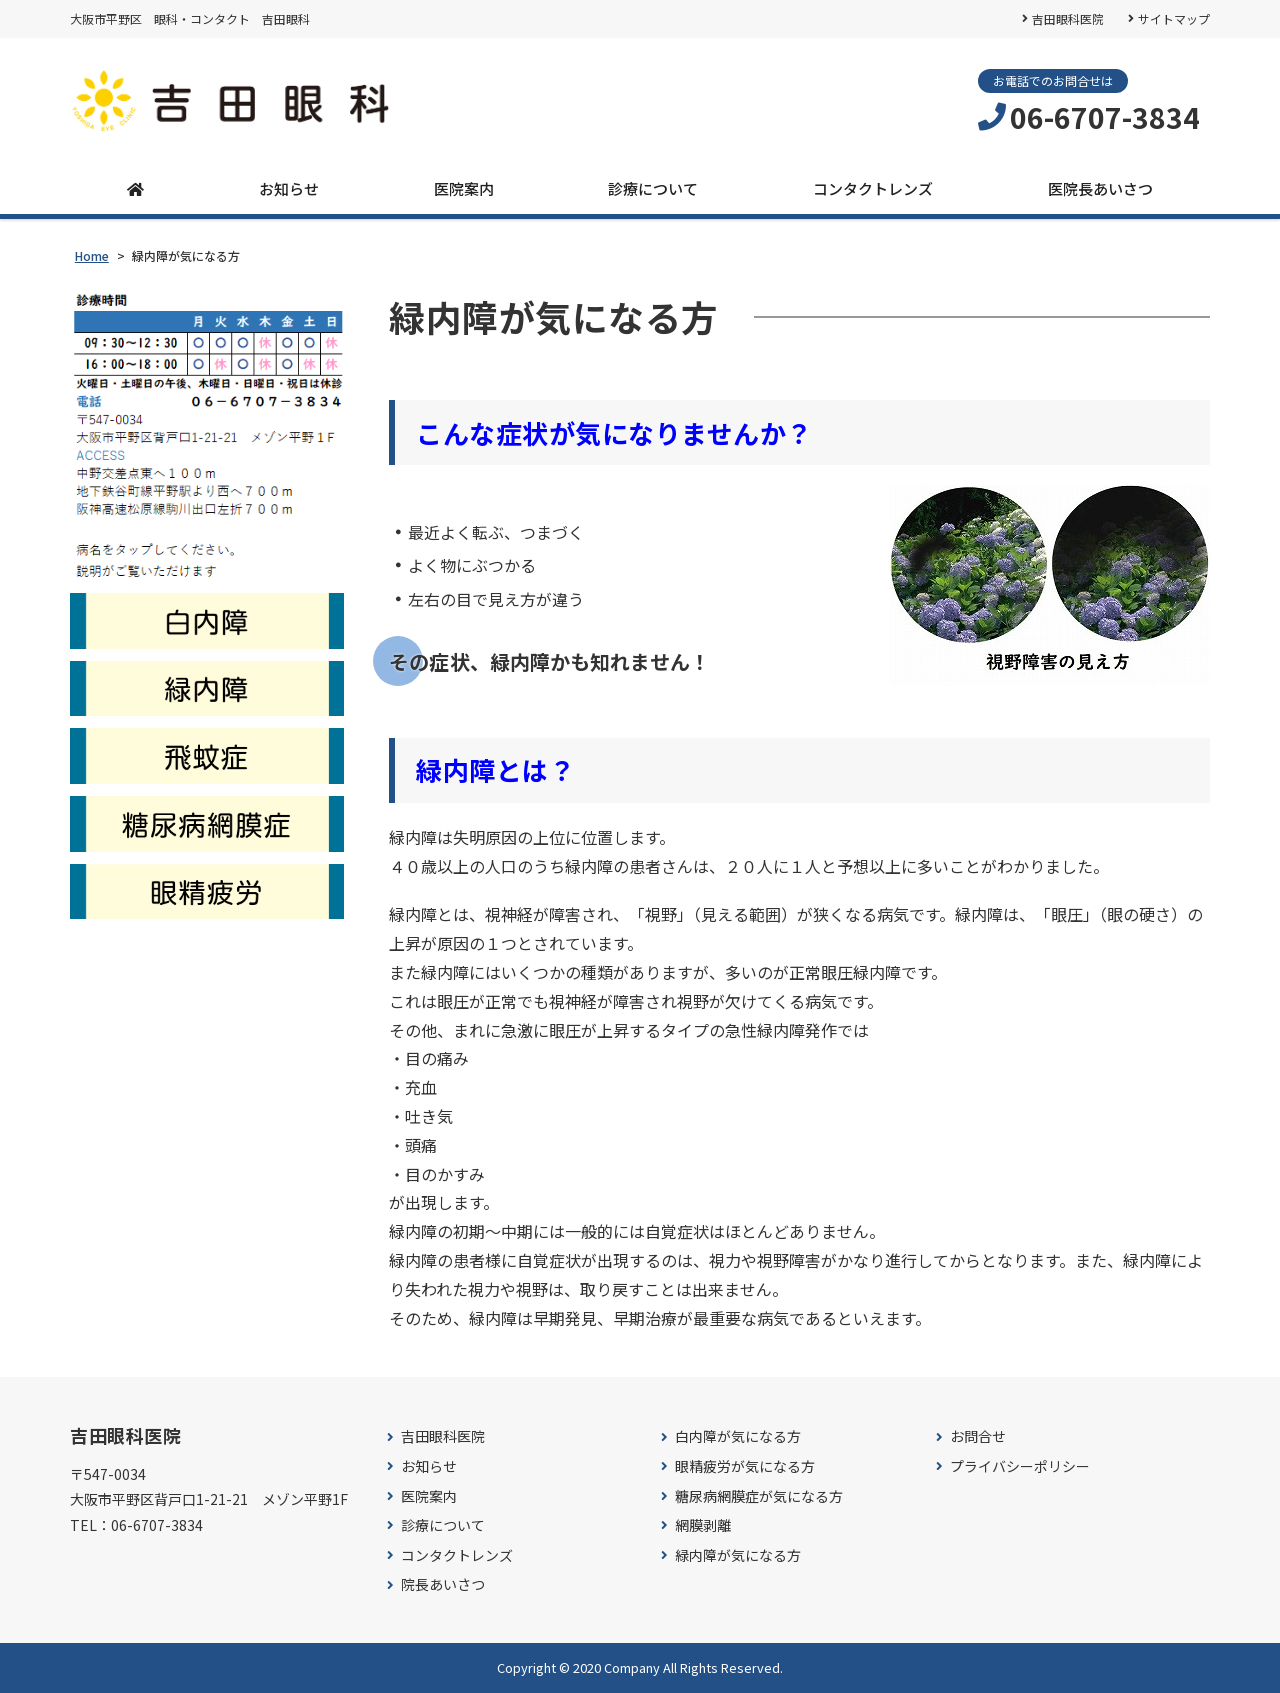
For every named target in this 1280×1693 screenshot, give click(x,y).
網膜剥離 (703, 1525)
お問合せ (978, 1436)
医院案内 (464, 188)
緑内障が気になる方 (738, 1555)
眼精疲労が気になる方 (745, 1466)
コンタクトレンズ (873, 188)
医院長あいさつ (1100, 188)
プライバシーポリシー (1020, 1466)
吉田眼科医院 (1068, 18)
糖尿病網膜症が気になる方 (759, 1496)
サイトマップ (1174, 18)
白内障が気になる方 (738, 1436)
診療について (653, 188)
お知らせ (289, 188)
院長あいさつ (443, 1584)
